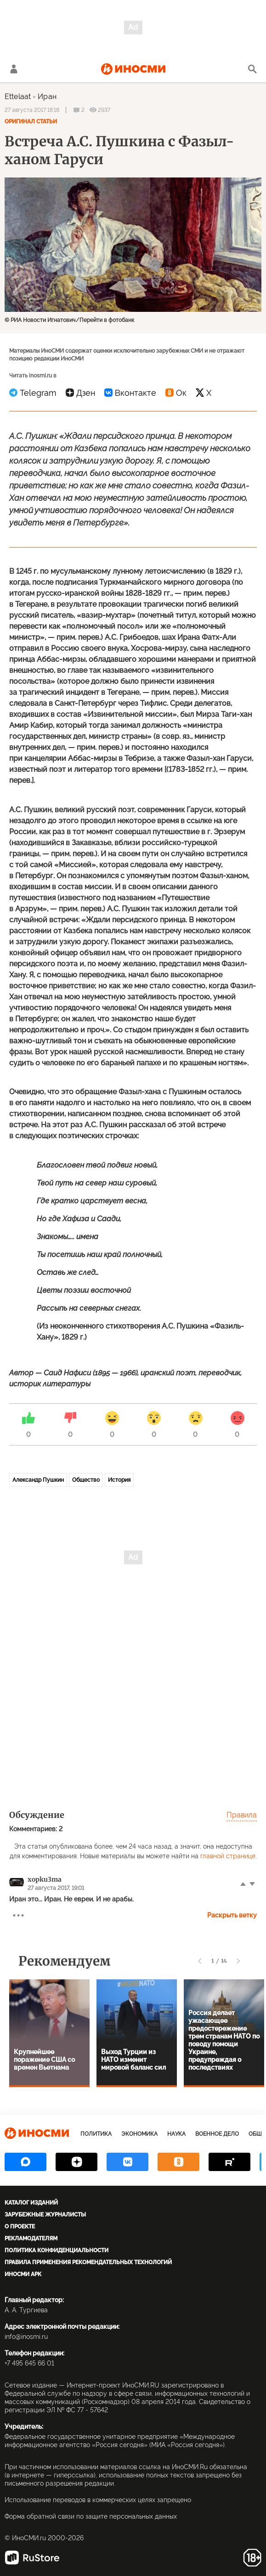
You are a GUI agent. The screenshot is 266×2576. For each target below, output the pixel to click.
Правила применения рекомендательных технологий (88, 2262)
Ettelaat (18, 96)
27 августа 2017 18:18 (32, 110)
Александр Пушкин (38, 1480)
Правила (241, 1815)
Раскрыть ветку (232, 1915)
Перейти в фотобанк (106, 320)
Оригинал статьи (31, 121)
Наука (176, 2134)
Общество (86, 1480)
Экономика (139, 2134)
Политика (96, 2134)
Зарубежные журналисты (45, 2214)
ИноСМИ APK (23, 2274)
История (119, 1480)
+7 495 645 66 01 (29, 2363)
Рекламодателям (31, 2238)
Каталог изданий (31, 2202)
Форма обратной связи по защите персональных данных (91, 2516)
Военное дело (217, 2134)
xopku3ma (45, 1879)
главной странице (227, 1856)
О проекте (20, 2226)
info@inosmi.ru (26, 2336)
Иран (47, 96)
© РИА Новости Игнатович (40, 320)
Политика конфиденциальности (56, 2250)
